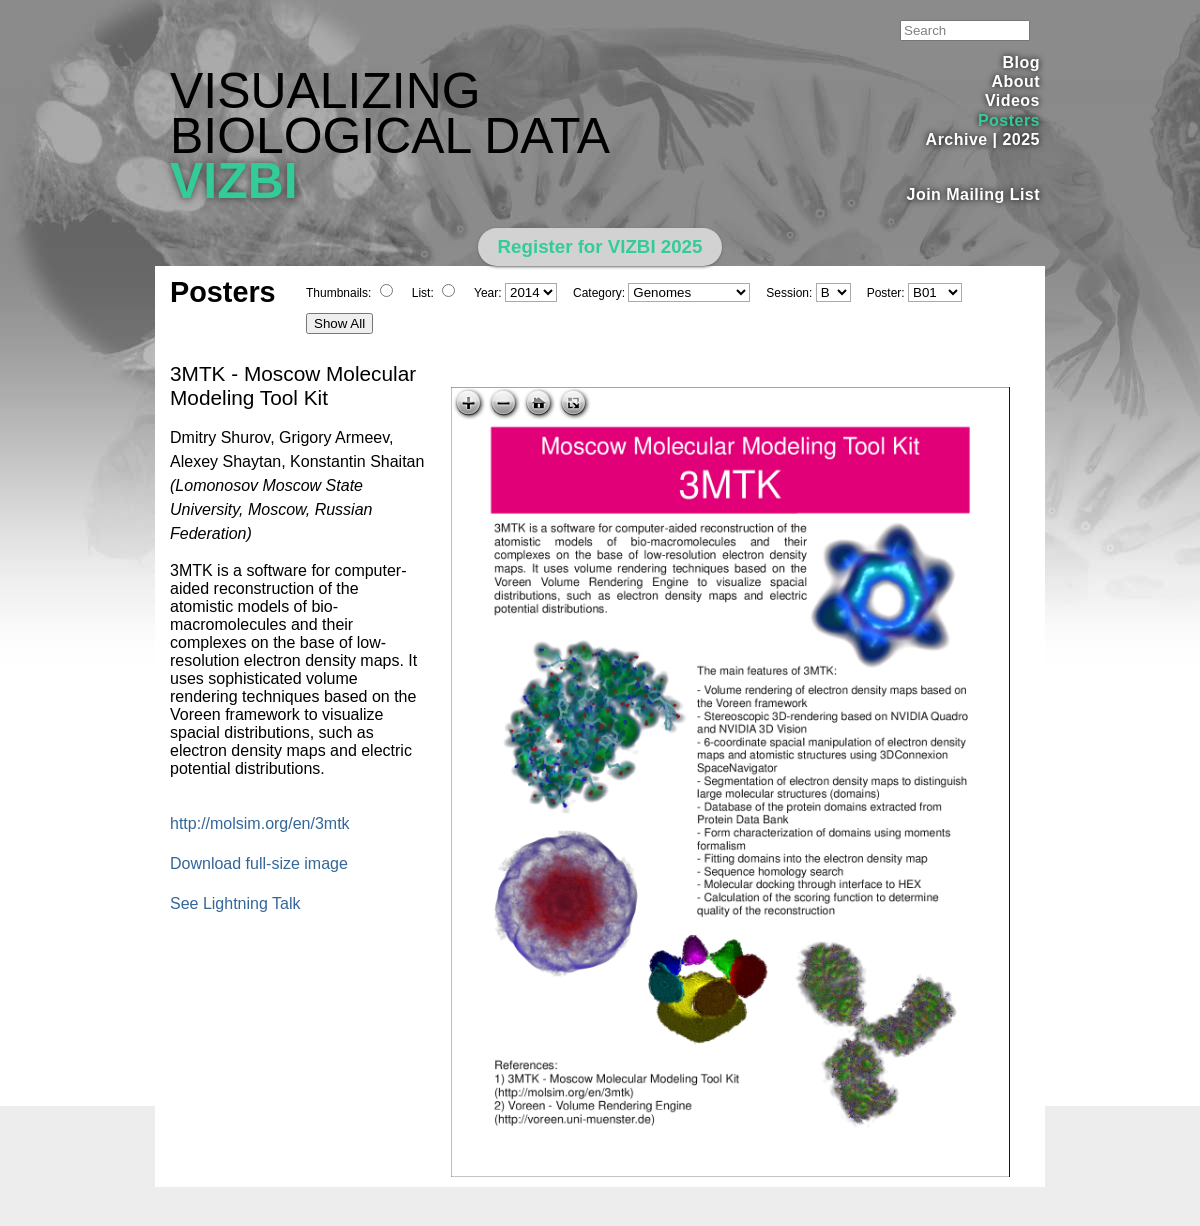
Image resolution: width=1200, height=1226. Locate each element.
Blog (1021, 62)
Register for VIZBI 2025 (600, 246)
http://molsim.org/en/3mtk (260, 823)
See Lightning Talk (235, 903)
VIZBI (234, 181)
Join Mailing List (974, 194)
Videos (1012, 100)
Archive (957, 139)
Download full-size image (259, 863)
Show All (339, 323)
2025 (1021, 139)
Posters (1009, 120)
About (1015, 81)
